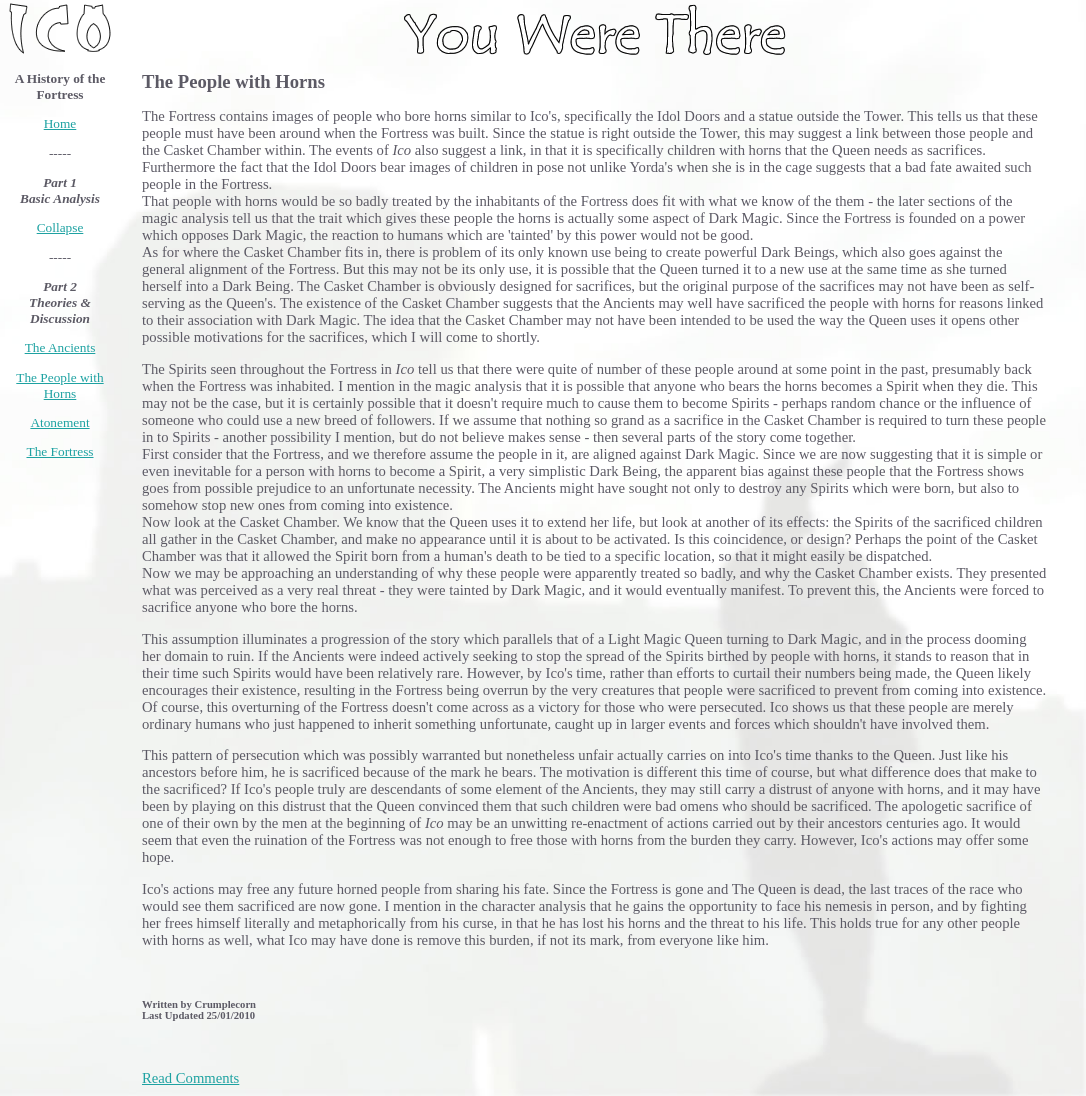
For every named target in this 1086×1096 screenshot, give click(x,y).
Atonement (59, 422)
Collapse (60, 227)
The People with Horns (59, 385)
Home (60, 123)
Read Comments (190, 1078)
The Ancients (60, 347)
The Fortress (60, 451)
